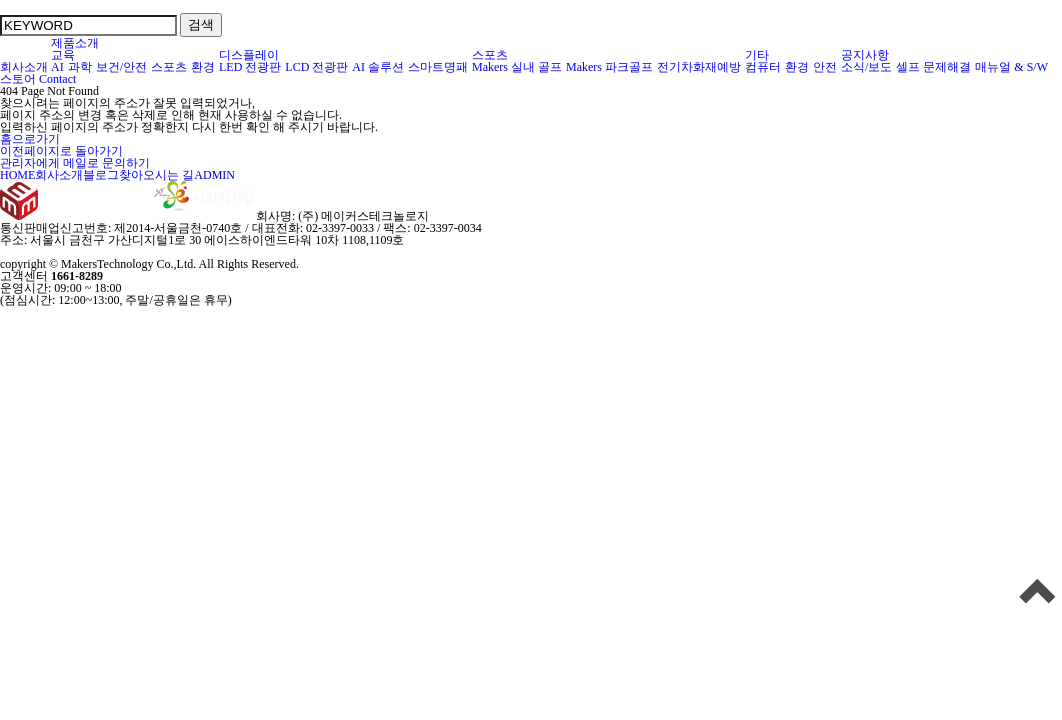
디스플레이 (249, 55)
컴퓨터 (763, 67)
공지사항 (865, 55)
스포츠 (169, 67)
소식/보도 (867, 67)
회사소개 (24, 67)
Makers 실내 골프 (517, 67)
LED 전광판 (250, 67)
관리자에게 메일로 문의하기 (75, 163)
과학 (80, 67)
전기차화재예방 (699, 67)
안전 (825, 67)
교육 (63, 55)
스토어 (18, 79)
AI (58, 67)
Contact (57, 79)
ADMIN (214, 175)
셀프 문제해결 (934, 67)
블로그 (101, 175)
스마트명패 (438, 67)
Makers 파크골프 (610, 67)
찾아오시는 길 (156, 175)
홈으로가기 (30, 139)
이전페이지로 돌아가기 (61, 151)
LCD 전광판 (317, 67)
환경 (203, 67)
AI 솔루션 (378, 67)
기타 (757, 55)
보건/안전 (122, 67)
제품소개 (75, 43)
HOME (17, 175)
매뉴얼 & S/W (1012, 67)
